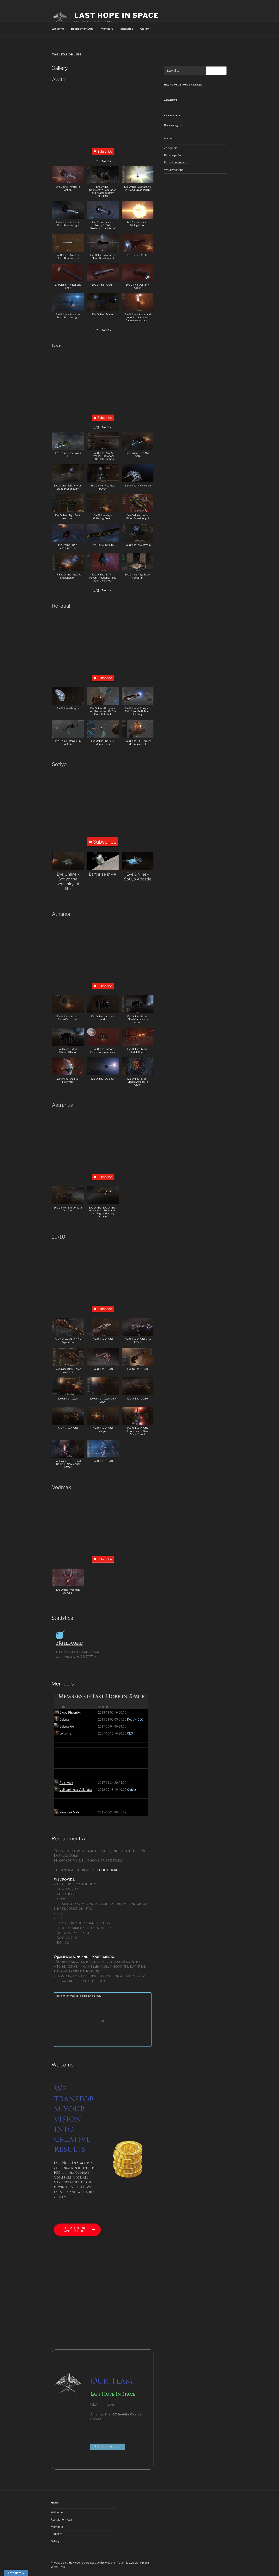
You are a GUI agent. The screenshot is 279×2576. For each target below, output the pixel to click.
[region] (176, 2522)
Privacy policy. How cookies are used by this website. (83, 2562)
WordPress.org (173, 169)
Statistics (126, 28)
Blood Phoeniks (70, 1712)
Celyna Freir (67, 1726)
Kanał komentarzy (175, 162)
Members (107, 28)
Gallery (145, 28)
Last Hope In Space (116, 15)
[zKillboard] (60, 1634)
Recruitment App (82, 28)
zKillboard (69, 1643)
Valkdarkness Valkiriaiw (75, 1790)
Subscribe (103, 151)
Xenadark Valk (69, 1812)
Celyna (64, 1719)
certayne (65, 1733)
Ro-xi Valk (66, 1783)
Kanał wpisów (172, 155)
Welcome (58, 28)
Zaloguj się (170, 147)
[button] (106, 161)
